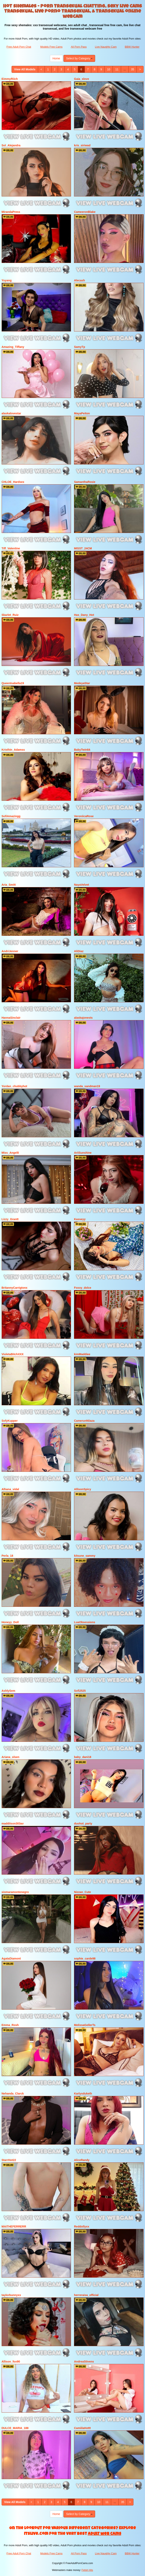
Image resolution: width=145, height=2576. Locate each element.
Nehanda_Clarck (13, 2093)
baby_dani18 (82, 1757)
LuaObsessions (84, 1622)
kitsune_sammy (84, 1555)
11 (116, 69)
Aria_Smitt (9, 884)
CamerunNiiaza (84, 1420)
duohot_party (83, 1823)
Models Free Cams (51, 46)
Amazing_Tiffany (13, 346)
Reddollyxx (81, 2226)
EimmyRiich (10, 78)
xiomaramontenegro (15, 1892)
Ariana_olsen (10, 1757)
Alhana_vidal (10, 1489)
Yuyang (7, 280)
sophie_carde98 (85, 1958)
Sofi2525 (80, 1690)
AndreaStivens (84, 2361)
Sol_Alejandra (11, 145)
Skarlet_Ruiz (10, 614)
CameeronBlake (85, 211)
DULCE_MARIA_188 (15, 2428)
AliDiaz (79, 951)
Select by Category (79, 58)
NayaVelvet (81, 884)
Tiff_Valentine (11, 548)
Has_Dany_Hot (84, 614)
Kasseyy (80, 1219)
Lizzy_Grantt (10, 1219)
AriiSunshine (82, 1152)
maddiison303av (13, 1823)
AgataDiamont (11, 1958)
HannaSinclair (11, 1017)
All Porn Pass (79, 46)
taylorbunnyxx (11, 2295)
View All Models (24, 69)
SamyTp (79, 346)
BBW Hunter (132, 46)
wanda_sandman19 (87, 1086)
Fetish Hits (87, 2570)
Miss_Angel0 (10, 1152)
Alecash (79, 280)
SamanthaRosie (84, 481)
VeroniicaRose (84, 816)
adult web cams (104, 2534)
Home (56, 58)
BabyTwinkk (82, 749)
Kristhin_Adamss (13, 749)
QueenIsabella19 (13, 683)
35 (132, 69)
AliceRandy (81, 2160)
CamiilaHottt (82, 2428)
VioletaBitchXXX (13, 1354)
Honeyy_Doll (10, 1622)
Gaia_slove (81, 78)
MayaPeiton (82, 413)
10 (108, 69)
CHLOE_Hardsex (13, 481)
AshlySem (8, 1690)
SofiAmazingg (11, 816)
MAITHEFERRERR (14, 2226)
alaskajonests (83, 1017)
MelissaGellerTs (85, 2025)
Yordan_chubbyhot (14, 1086)
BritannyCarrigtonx (15, 1287)
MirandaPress (11, 211)
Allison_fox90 (11, 2361)
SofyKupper (10, 1420)
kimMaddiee (82, 1354)
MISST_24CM (83, 548)
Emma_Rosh (10, 2025)
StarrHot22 (9, 2160)
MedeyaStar (82, 683)
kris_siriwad (82, 145)
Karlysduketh (83, 2093)
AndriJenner (10, 951)
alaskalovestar (11, 413)
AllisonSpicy (82, 1489)
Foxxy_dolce (82, 1287)
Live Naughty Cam (106, 46)
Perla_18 (7, 1555)
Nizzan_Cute (82, 1892)
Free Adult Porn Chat (18, 46)
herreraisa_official (86, 2295)
